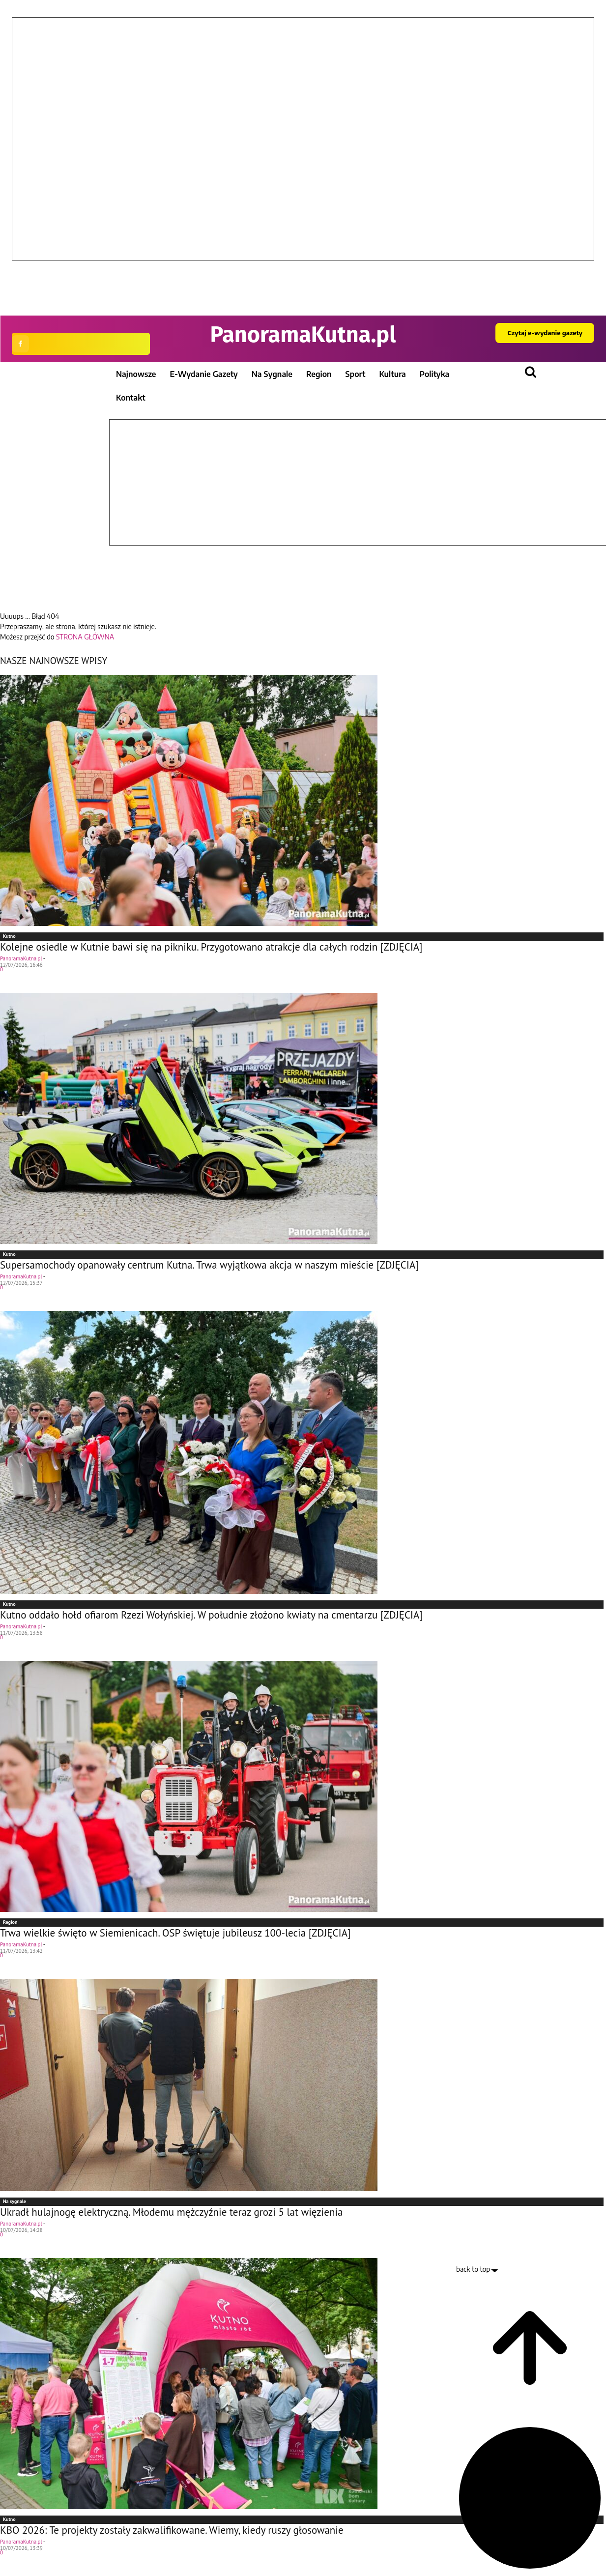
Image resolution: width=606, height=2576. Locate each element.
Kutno (9, 936)
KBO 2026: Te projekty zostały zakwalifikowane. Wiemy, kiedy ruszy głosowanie (172, 2530)
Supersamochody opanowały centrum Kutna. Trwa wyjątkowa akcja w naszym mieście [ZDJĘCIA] (209, 1265)
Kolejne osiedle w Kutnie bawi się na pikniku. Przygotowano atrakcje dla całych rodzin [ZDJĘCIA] (211, 947)
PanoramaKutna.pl (21, 958)
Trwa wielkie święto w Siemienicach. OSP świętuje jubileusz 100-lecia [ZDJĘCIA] (175, 1932)
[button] (303, 268)
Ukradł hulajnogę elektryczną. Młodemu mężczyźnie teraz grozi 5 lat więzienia (171, 2212)
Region (10, 1922)
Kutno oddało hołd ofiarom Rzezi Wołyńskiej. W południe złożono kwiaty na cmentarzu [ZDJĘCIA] (211, 1614)
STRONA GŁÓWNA (85, 637)
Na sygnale (14, 2201)
